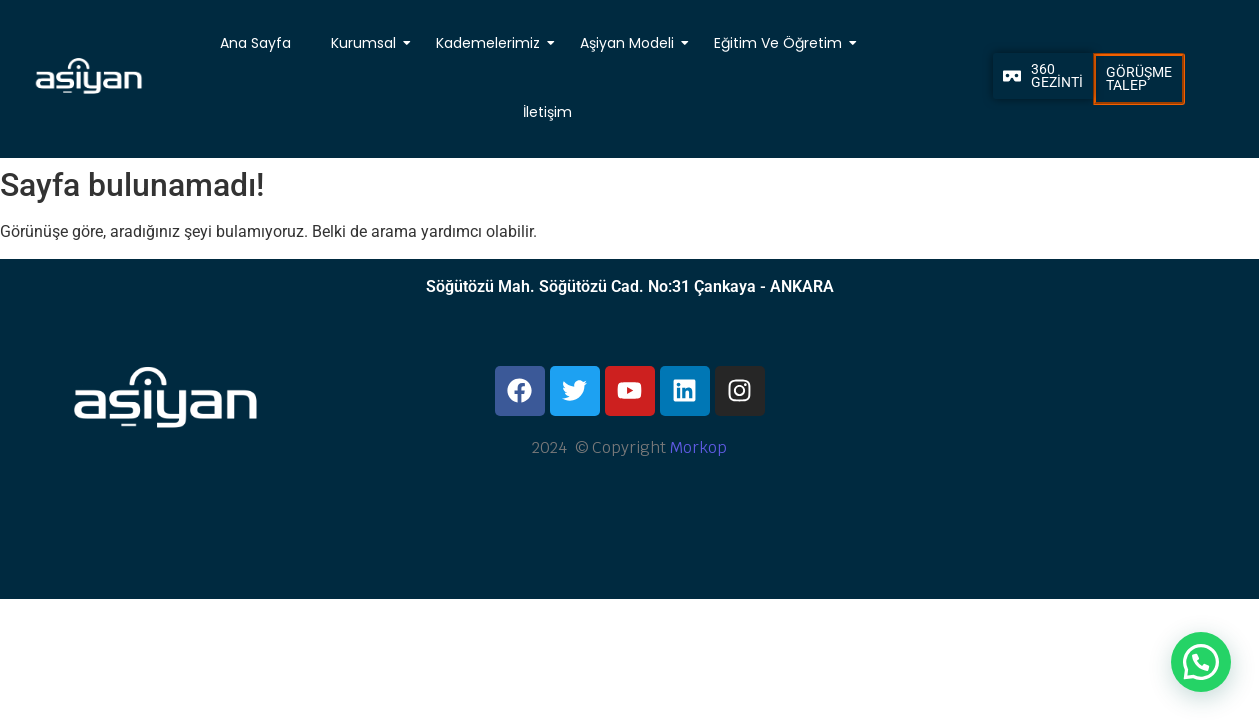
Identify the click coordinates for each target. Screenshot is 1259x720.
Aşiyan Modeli (629, 43)
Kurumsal (365, 43)
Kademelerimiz (490, 43)
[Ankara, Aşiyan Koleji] (1094, 429)
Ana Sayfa (255, 43)
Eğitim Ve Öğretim (780, 43)
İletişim (546, 112)
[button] (1201, 662)
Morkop (698, 447)
